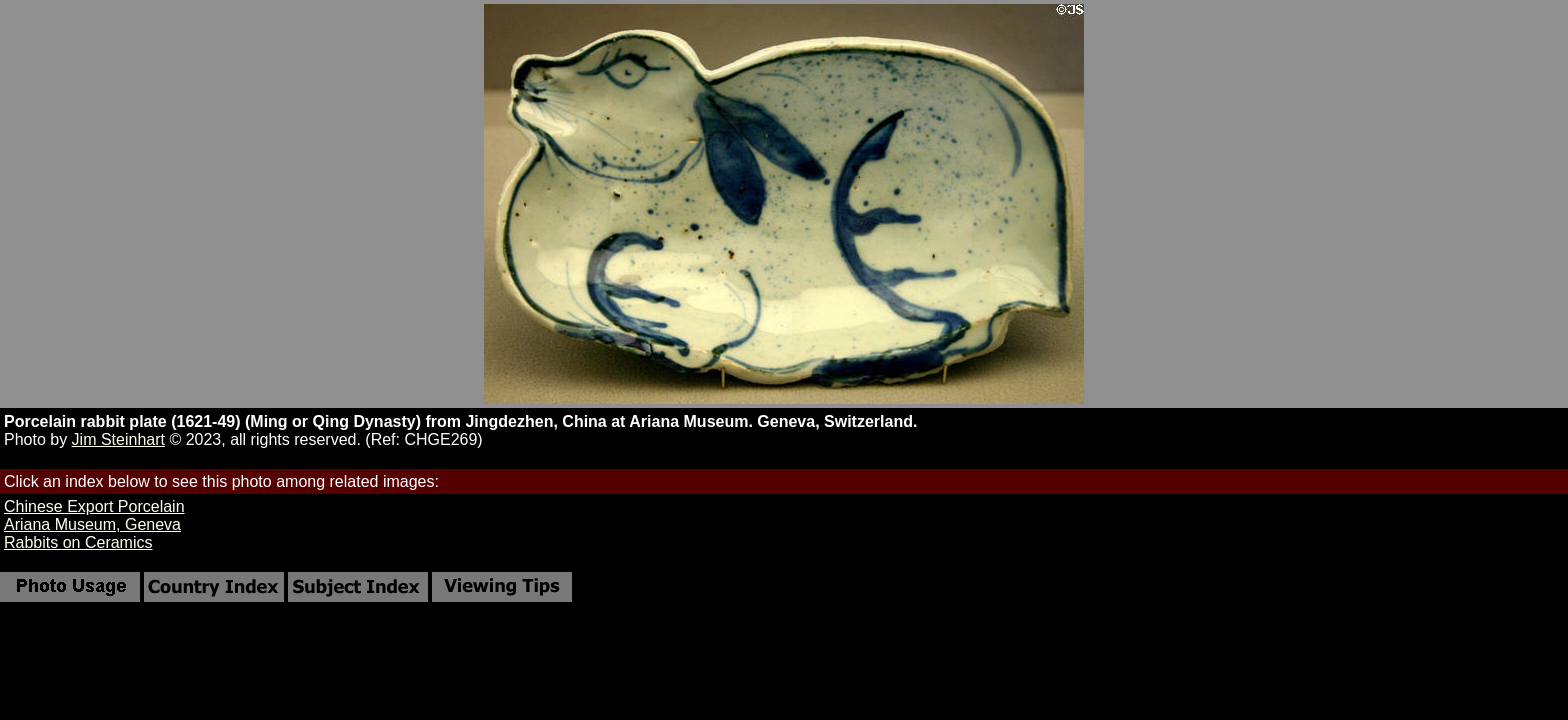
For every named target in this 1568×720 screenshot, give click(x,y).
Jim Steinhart (118, 439)
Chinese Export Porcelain (94, 506)
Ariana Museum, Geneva (92, 524)
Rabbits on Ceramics (78, 542)
